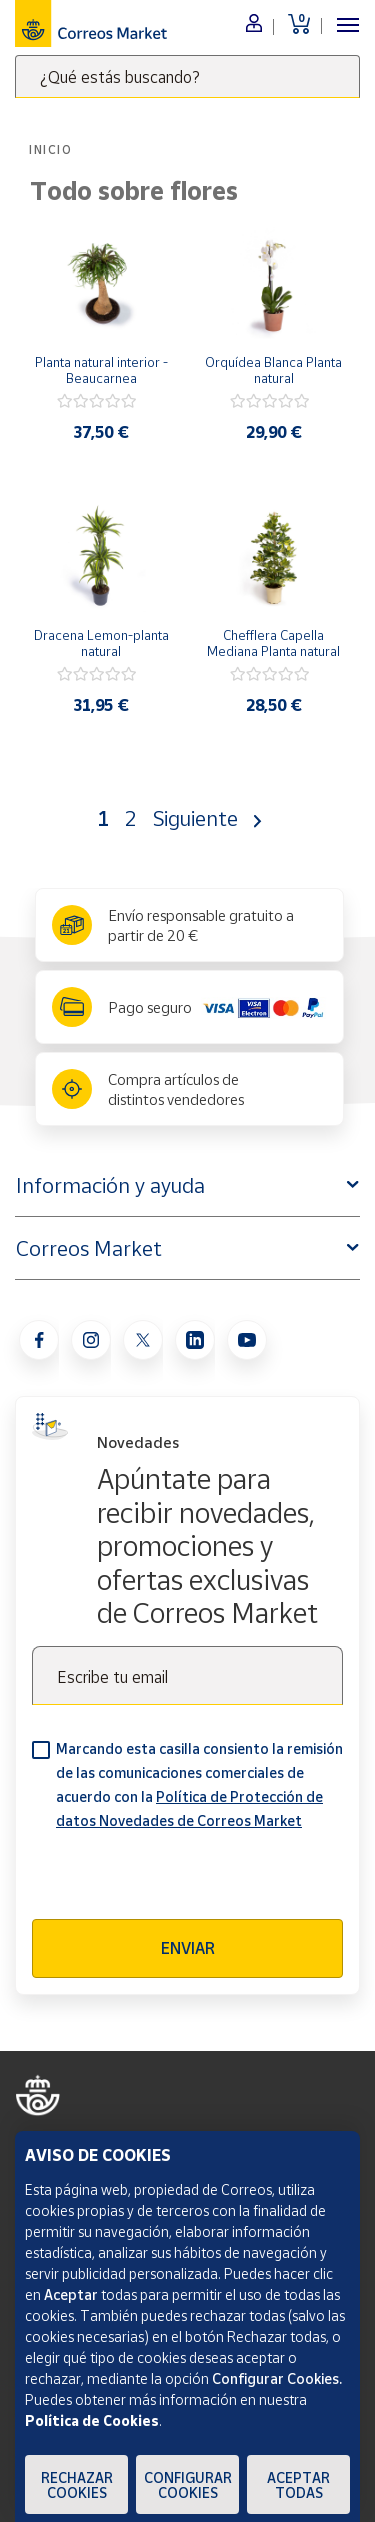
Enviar (188, 1948)
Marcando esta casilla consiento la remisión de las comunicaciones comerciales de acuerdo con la (199, 1784)
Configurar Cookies (188, 2485)
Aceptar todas (298, 2485)
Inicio (51, 149)
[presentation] (184, 1880)
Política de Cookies (92, 2420)
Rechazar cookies (77, 2485)
